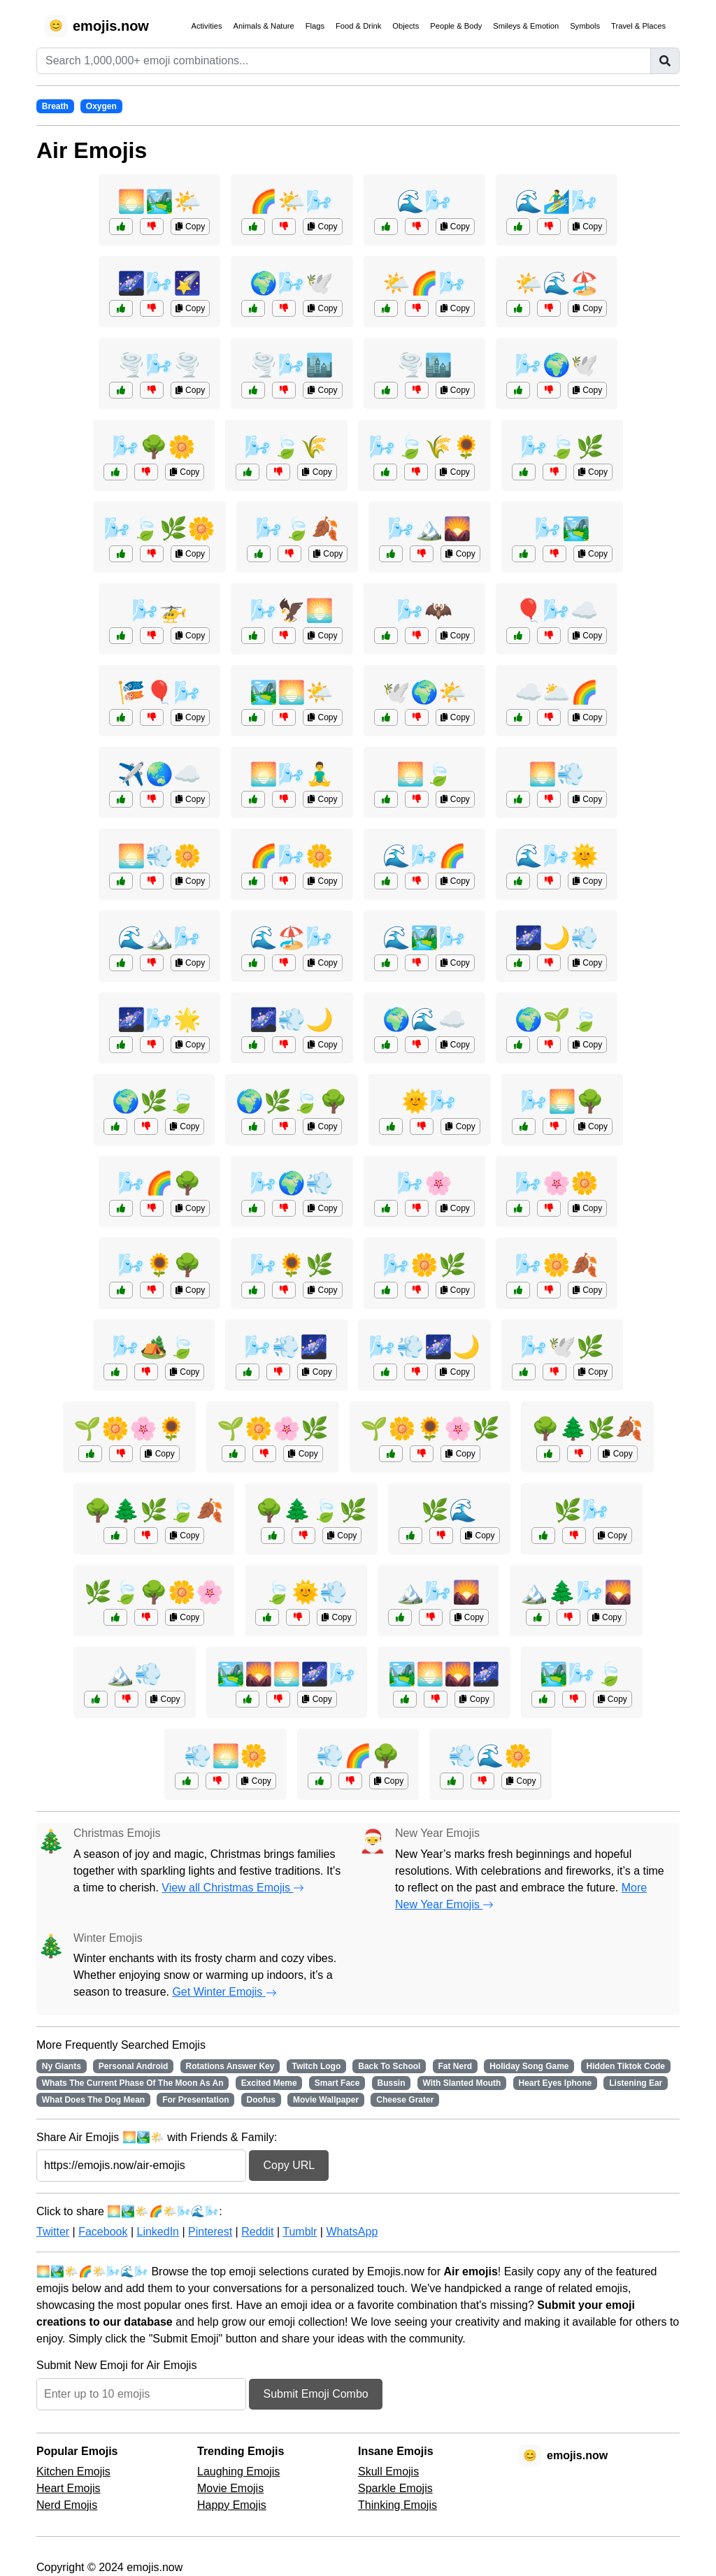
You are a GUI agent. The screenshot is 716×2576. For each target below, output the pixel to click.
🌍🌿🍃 (154, 1101)
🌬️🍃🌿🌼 (159, 528)
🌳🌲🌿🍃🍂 (154, 1510)
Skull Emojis (388, 2471)
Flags (315, 26)
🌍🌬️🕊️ (292, 283)
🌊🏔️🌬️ (159, 937)
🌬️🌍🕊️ (557, 365)
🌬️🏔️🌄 (429, 528)
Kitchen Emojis (73, 2471)
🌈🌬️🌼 (292, 855)
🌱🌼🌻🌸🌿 (430, 1428)
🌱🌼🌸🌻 (129, 1428)
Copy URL (289, 2165)
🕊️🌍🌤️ (424, 692)
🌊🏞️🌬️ (424, 937)
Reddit (257, 2232)
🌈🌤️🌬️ (292, 201)
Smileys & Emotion (526, 26)
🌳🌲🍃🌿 (311, 1510)
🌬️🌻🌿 (292, 1265)
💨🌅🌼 (226, 1755)
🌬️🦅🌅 (292, 610)
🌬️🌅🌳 (562, 1101)
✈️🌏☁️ (159, 774)
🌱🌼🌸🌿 (273, 1428)
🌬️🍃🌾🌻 (424, 446)
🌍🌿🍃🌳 (292, 1101)
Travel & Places (638, 26)
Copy (190, 226)
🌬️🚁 (159, 610)
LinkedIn (157, 2232)
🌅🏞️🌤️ (159, 201)
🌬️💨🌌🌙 (424, 1346)
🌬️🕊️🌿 (562, 1346)
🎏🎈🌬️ (159, 692)
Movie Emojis (230, 2488)
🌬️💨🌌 (286, 1346)
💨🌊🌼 (490, 1755)
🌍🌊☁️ (424, 1019)
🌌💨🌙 (292, 1019)
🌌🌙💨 (557, 937)
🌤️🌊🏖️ (557, 283)
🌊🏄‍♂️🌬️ (557, 201)
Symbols (585, 26)
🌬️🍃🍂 (297, 528)
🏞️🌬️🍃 (582, 1674)
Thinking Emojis (397, 2505)
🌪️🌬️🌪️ (159, 365)
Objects (405, 26)
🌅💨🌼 (159, 855)
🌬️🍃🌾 (286, 446)
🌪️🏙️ (424, 365)
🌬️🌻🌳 (159, 1265)
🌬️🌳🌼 (154, 446)
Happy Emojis (231, 2505)
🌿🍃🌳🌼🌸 (154, 1592)
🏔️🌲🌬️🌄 (576, 1592)
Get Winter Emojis (224, 1992)
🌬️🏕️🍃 (154, 1346)
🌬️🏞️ (562, 528)
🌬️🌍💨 (292, 1183)
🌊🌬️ (424, 201)
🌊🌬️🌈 (424, 855)
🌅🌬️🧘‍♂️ (292, 774)
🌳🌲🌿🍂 (587, 1428)
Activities (206, 26)
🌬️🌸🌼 (557, 1183)
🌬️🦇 (424, 610)
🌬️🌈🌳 (159, 1183)
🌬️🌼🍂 (557, 1265)
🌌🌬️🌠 (159, 283)
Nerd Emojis (66, 2505)
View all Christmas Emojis (233, 1888)
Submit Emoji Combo (315, 2394)
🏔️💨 (134, 1674)
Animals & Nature (264, 26)
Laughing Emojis (238, 2471)
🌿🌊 (449, 1510)
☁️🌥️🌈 (557, 692)
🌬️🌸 (424, 1183)
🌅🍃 (424, 774)
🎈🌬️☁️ (557, 610)
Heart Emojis (68, 2488)
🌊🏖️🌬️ (292, 937)
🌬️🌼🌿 (424, 1265)
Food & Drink (358, 26)
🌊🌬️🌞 (557, 855)
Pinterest (210, 2232)
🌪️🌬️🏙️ (292, 365)
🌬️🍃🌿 (562, 446)
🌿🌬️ (582, 1510)
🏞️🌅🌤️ (292, 692)
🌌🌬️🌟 (159, 1019)
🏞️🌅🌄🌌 (444, 1674)
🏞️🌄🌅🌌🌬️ (287, 1674)
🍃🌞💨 (306, 1592)
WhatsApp (352, 2232)
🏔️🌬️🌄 (438, 1592)
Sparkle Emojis (395, 2488)
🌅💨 (557, 774)
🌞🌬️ (429, 1101)
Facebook (102, 2232)
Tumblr (299, 2232)
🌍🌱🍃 (557, 1019)
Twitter (52, 2232)
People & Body (456, 26)
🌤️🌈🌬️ (424, 283)
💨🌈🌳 (358, 1755)
